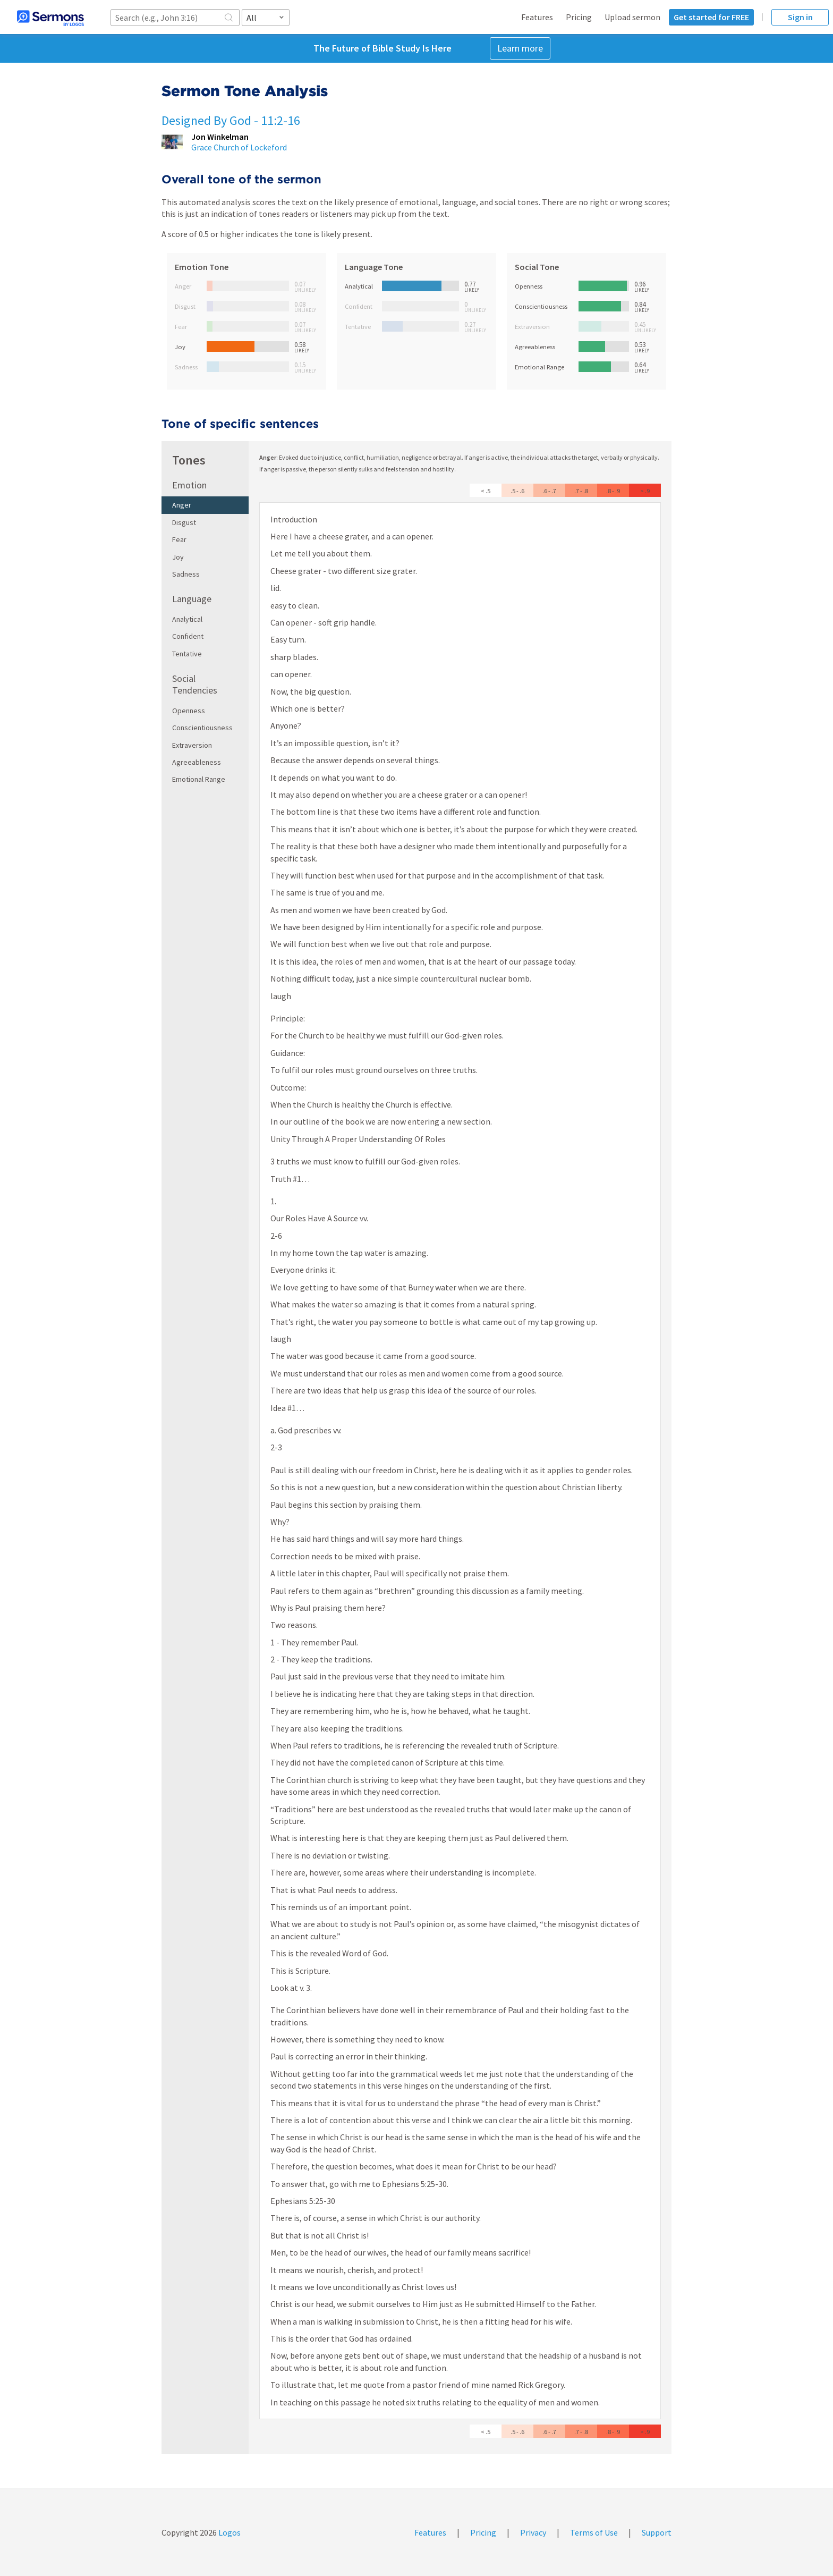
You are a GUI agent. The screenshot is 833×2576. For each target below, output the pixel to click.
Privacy (533, 2532)
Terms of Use (594, 2532)
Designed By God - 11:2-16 (231, 120)
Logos (229, 2532)
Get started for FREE (711, 17)
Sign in (800, 17)
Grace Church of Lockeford (239, 147)
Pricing (579, 17)
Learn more (520, 48)
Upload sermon (632, 17)
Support (657, 2532)
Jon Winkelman (220, 136)
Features (537, 17)
